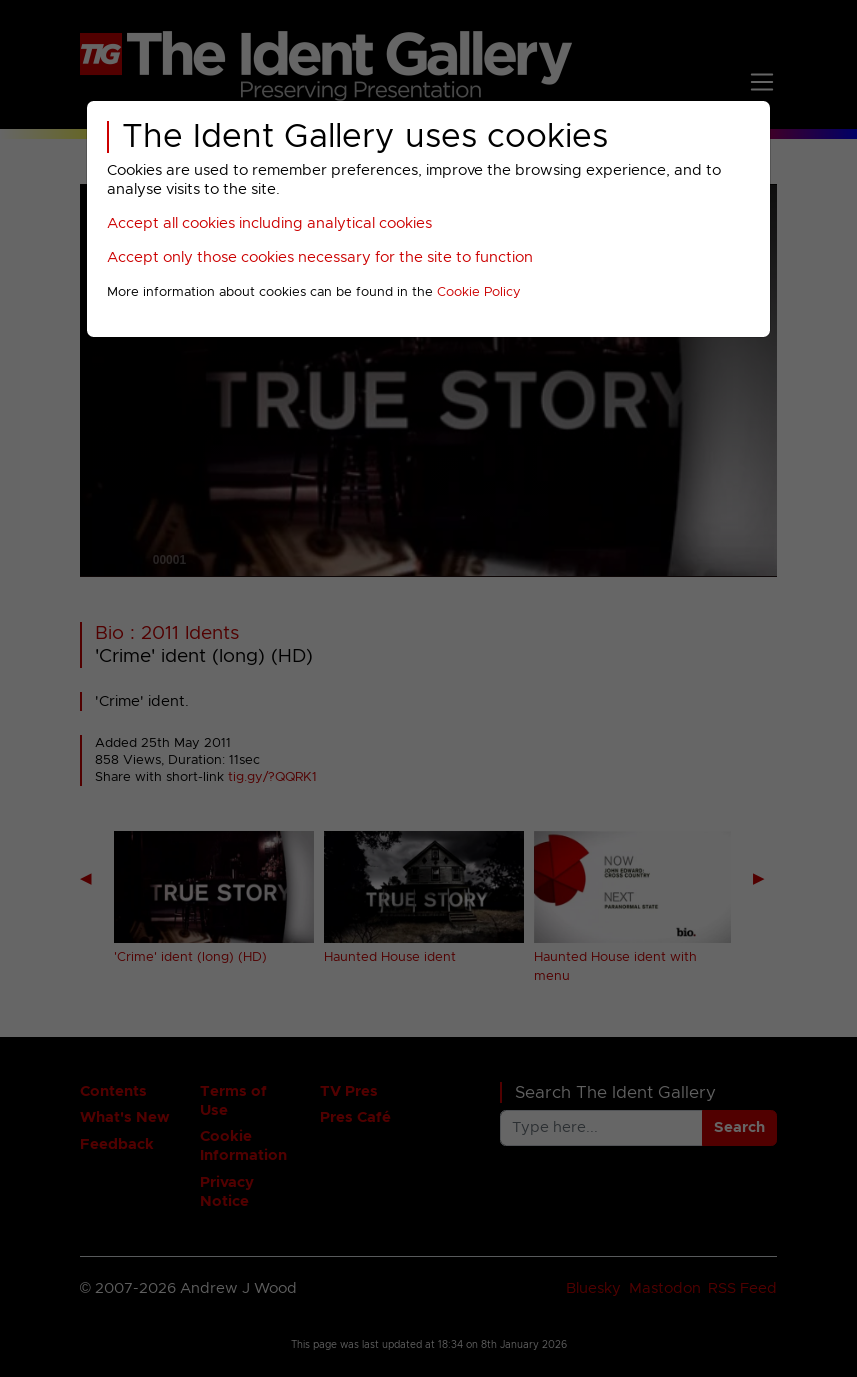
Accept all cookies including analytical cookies (269, 223)
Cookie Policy (479, 292)
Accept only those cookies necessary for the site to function (320, 257)
